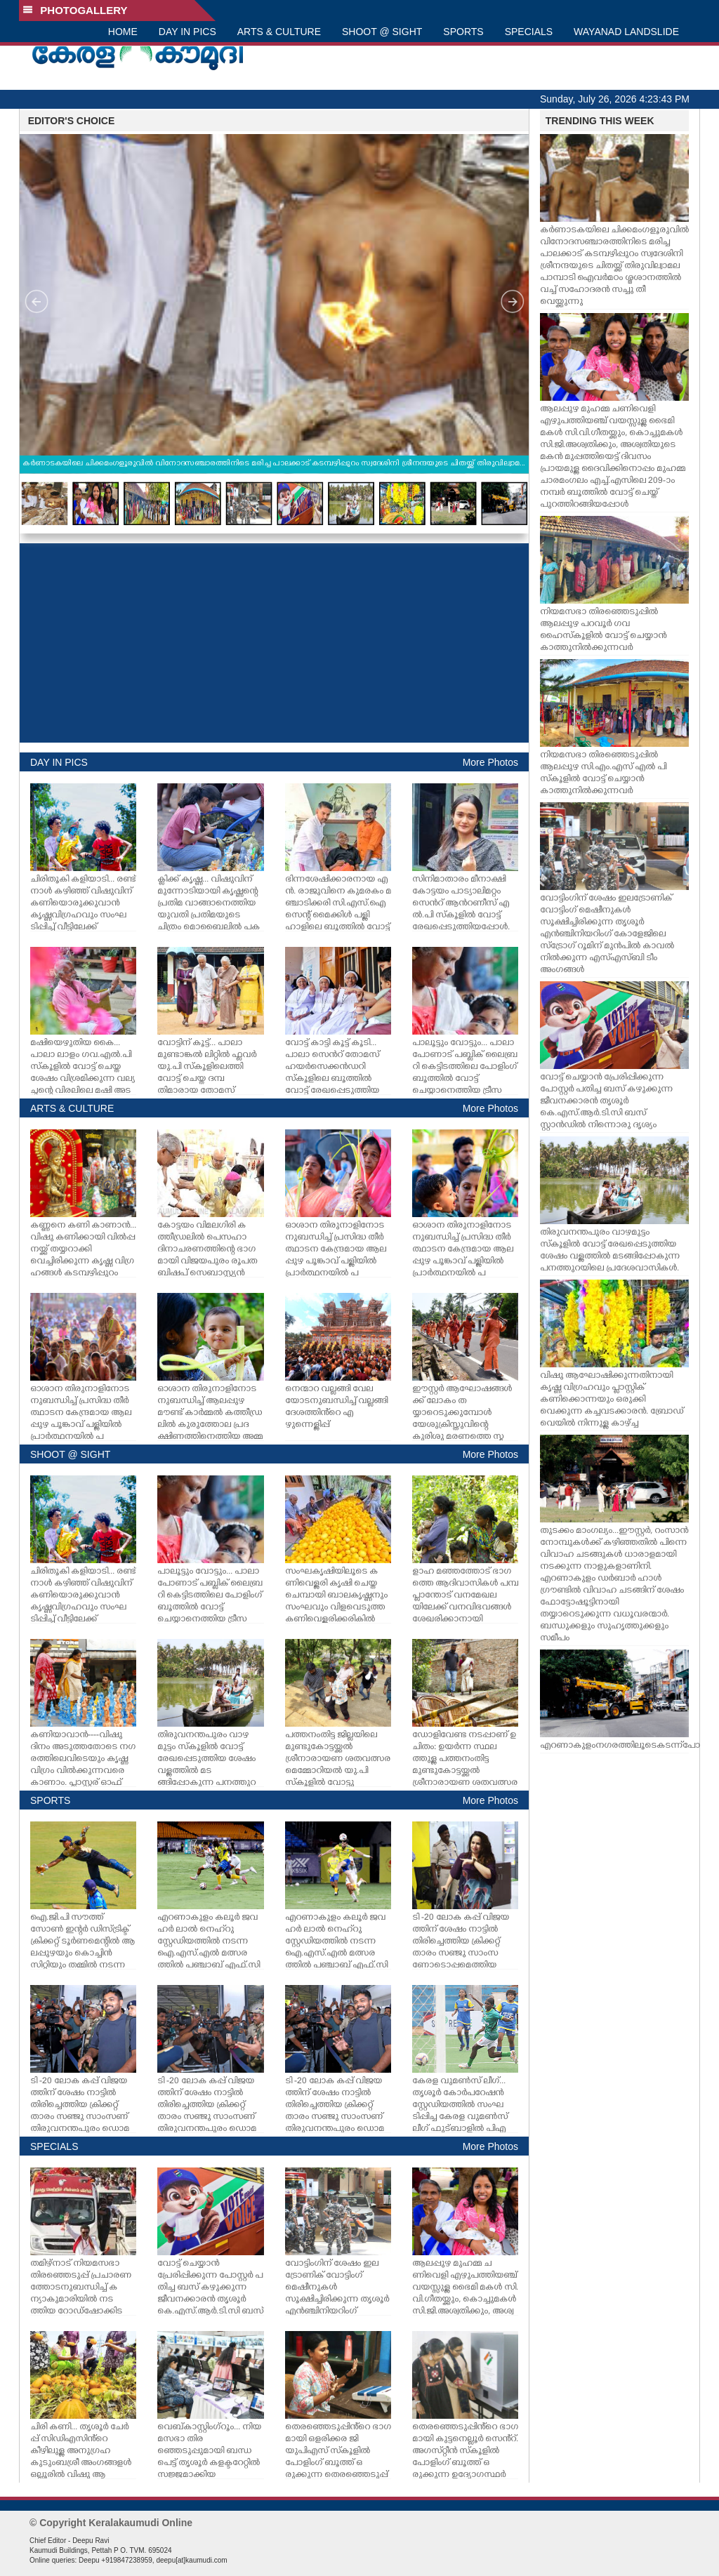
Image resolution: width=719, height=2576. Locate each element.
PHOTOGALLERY (75, 10)
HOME (123, 31)
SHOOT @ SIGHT (382, 31)
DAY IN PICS (187, 31)
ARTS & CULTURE (279, 31)
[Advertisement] (274, 643)
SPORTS (463, 31)
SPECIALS (529, 31)
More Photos (490, 762)
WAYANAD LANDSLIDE (626, 31)
